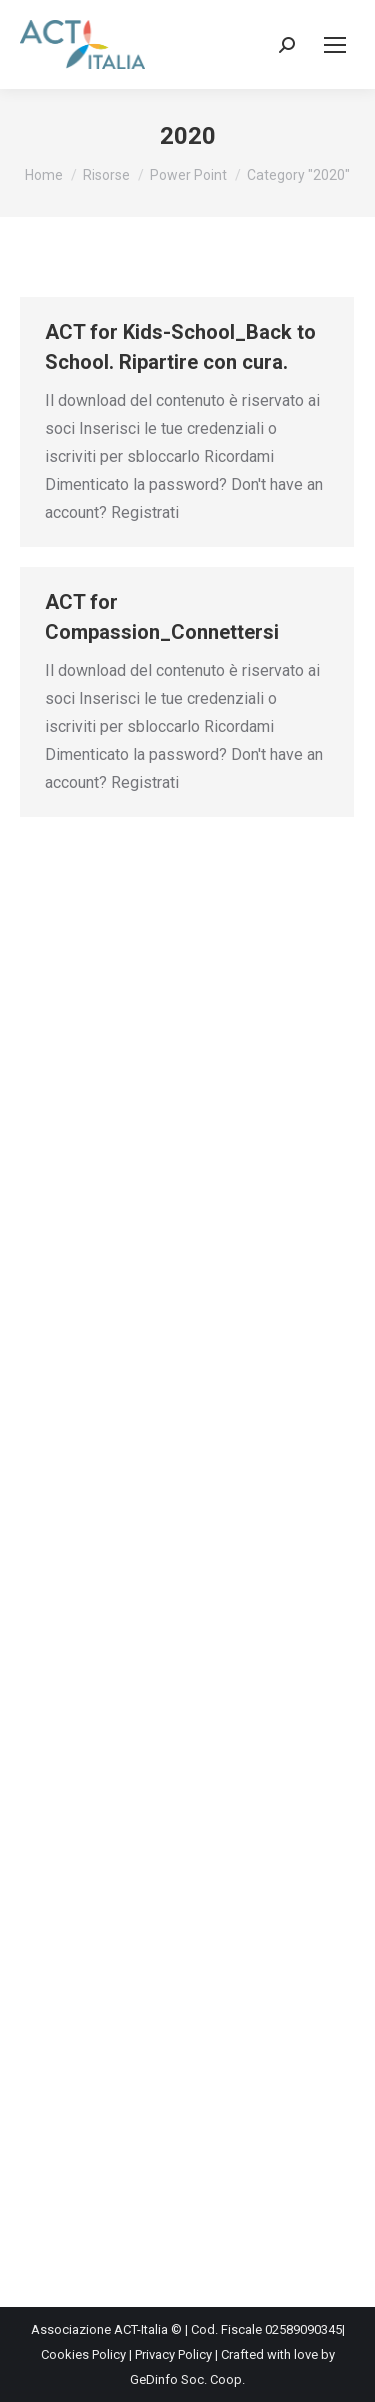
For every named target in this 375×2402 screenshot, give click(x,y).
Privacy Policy (173, 2354)
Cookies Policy (83, 2354)
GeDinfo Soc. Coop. (187, 2379)
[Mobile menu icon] (335, 45)
